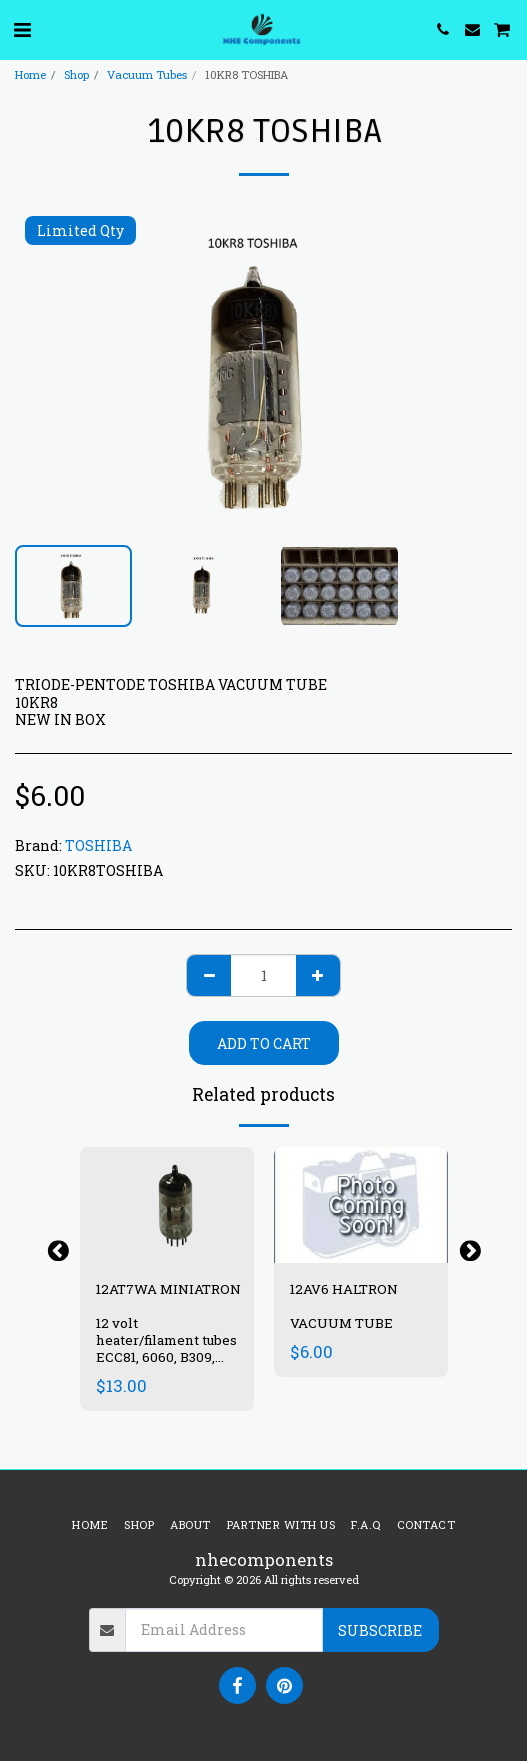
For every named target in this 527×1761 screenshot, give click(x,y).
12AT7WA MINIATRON (170, 1289)
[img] (167, 1205)
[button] (22, 29)
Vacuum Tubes (147, 74)
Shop (76, 74)
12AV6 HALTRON (344, 1289)
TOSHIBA (98, 845)
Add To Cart (264, 1043)
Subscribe (380, 1630)
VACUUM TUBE (341, 1323)
